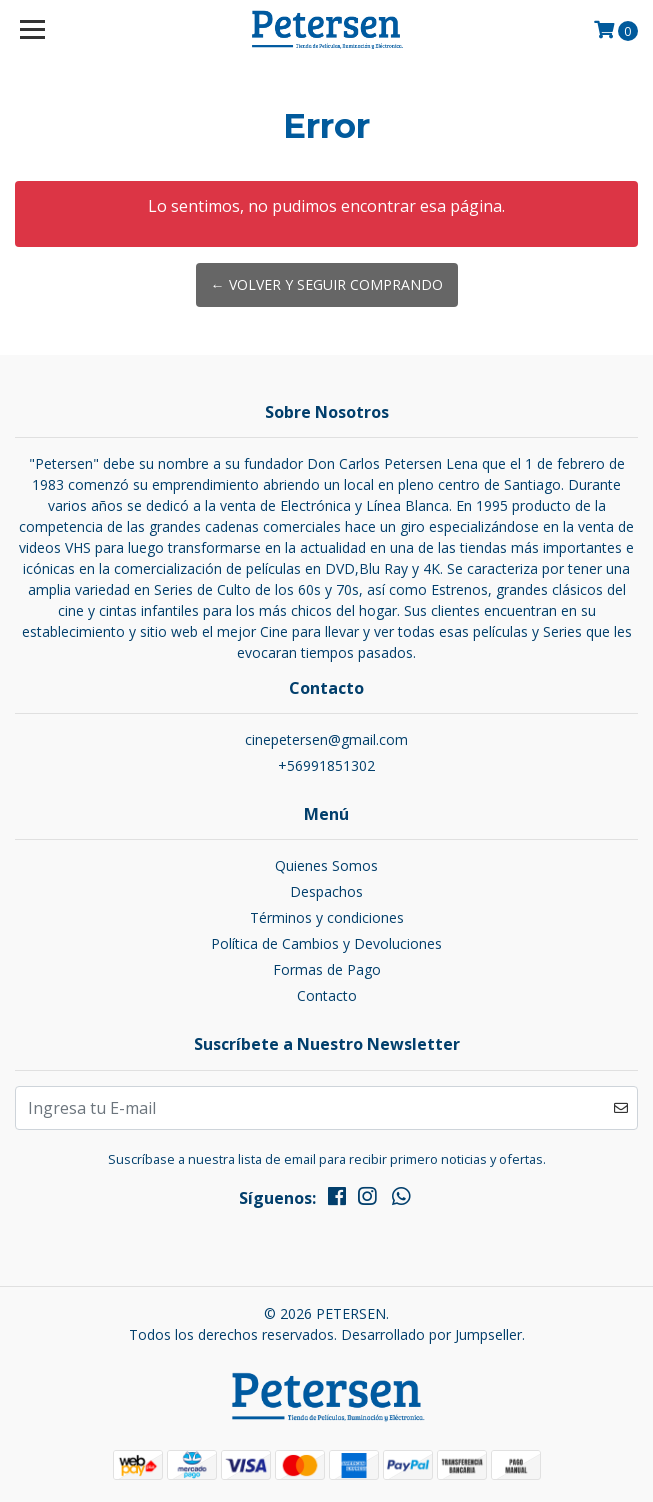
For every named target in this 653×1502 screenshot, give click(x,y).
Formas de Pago (327, 969)
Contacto (327, 995)
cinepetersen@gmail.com (326, 739)
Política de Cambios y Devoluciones (326, 943)
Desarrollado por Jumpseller (431, 1334)
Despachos (326, 891)
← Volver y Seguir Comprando (327, 284)
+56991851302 (326, 765)
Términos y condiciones (327, 917)
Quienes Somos (326, 865)
